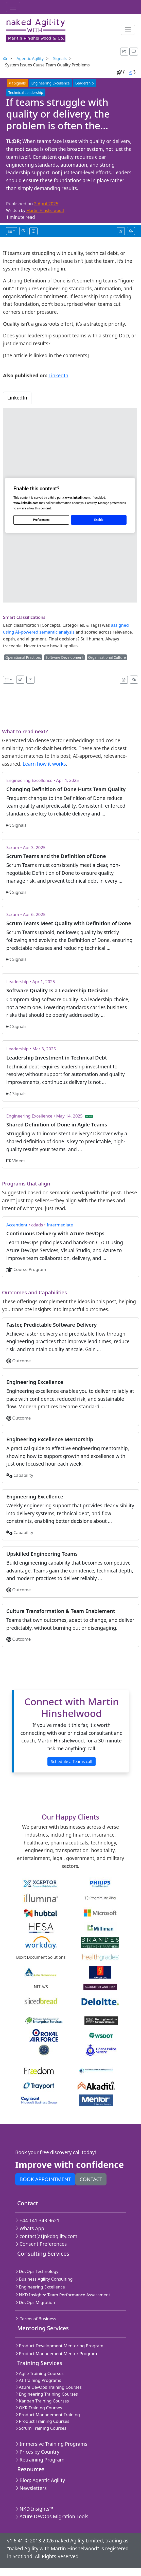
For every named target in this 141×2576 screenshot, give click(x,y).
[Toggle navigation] (13, 7)
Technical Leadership (25, 92)
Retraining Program (39, 2459)
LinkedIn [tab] (17, 397)
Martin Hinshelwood (45, 210)
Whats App (29, 2228)
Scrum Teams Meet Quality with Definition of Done (68, 923)
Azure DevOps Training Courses (48, 2387)
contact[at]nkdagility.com (46, 2236)
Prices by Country (37, 2451)
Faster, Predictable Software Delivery (51, 1324)
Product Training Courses (42, 2421)
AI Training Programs (38, 2380)
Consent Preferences (41, 2243)
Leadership (84, 83)
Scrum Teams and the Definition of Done (56, 856)
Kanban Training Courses (42, 2401)
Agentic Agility (30, 58)
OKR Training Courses (38, 2408)
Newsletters (31, 2488)
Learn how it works (44, 763)
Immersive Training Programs (51, 2443)
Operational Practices (23, 657)
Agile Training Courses (39, 2373)
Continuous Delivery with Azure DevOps (55, 1233)
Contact (91, 2179)
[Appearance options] (133, 51)
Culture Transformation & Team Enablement (60, 1611)
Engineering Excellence (50, 83)
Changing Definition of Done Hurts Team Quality (66, 789)
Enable (98, 520)
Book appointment (45, 2179)
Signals (59, 58)
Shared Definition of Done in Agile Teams (56, 1124)
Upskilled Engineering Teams (42, 1553)
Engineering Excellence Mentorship (49, 1439)
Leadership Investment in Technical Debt (56, 1057)
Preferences (41, 520)
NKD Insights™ (34, 2508)
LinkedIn (58, 375)
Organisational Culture (107, 657)
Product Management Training (47, 2414)
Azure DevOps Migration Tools (51, 2516)
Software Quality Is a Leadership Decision (57, 990)
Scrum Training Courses (40, 2428)
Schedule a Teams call (71, 1761)
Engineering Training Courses (46, 2394)
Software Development (64, 657)
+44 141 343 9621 (37, 2220)
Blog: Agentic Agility (40, 2480)
